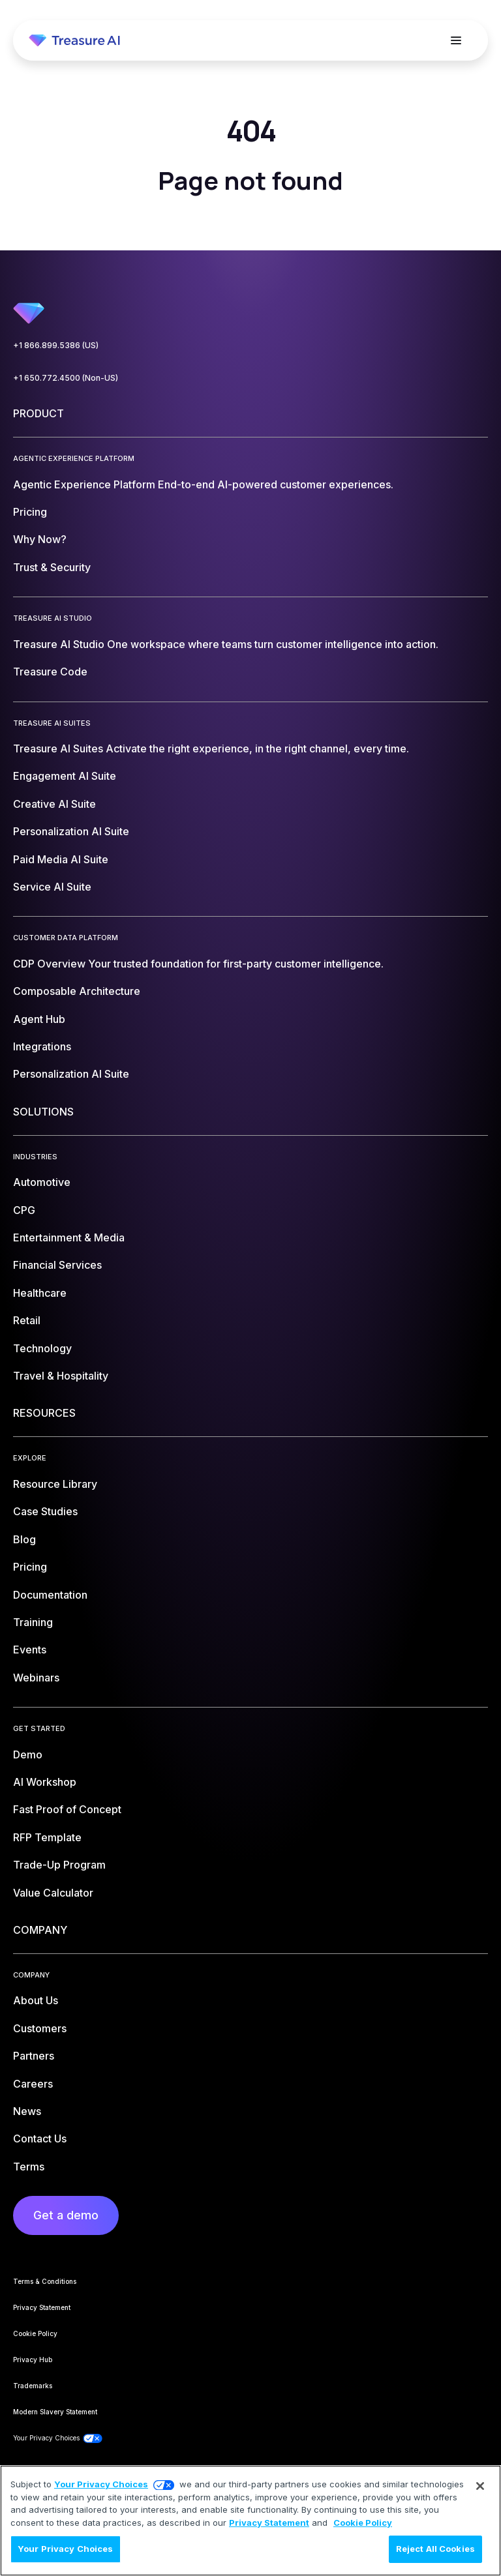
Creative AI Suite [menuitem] (54, 803)
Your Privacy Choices (101, 2484)
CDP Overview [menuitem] (198, 963)
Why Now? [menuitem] (40, 539)
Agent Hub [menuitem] (39, 1019)
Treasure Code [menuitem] (50, 671)
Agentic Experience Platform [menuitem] (203, 484)
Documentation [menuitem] (50, 1594)
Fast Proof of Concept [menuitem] (67, 1809)
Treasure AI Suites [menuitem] (211, 748)
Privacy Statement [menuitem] (41, 2307)
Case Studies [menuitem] (45, 1511)
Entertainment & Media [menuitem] (69, 1237)
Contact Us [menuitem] (40, 2138)
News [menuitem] (27, 2111)
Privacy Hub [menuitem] (32, 2359)
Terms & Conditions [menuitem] (44, 2281)
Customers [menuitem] (40, 2028)
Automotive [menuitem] (41, 1182)
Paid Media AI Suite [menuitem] (60, 859)
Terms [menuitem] (28, 2166)
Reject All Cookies (435, 2548)
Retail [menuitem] (26, 1320)
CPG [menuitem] (24, 1210)
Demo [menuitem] (27, 1754)
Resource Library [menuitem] (55, 1483)
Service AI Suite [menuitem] (52, 886)
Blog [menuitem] (24, 1539)
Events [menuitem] (29, 1649)
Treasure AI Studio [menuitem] (225, 644)
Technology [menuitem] (42, 1348)
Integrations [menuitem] (42, 1046)
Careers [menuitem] (33, 2083)
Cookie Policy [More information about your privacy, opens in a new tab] (362, 2522)
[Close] (480, 2486)
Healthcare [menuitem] (40, 1292)
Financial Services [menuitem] (57, 1264)
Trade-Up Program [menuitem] (59, 1864)
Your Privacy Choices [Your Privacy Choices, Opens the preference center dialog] (66, 2548)
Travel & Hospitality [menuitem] (60, 1375)
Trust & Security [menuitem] (52, 567)
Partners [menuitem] (33, 2055)
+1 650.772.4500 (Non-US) (65, 378)
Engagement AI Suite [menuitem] (64, 775)
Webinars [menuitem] (36, 1677)
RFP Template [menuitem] (47, 1837)
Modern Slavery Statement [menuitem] (55, 2412)
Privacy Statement (269, 2522)
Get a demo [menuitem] (66, 2215)
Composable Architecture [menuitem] (76, 991)
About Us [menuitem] (35, 2000)
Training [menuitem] (33, 1622)
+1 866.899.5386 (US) (56, 345)
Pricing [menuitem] (30, 511)
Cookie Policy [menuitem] (35, 2333)
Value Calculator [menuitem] (53, 1892)
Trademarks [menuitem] (32, 2386)
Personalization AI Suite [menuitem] (71, 831)
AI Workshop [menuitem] (44, 1781)
